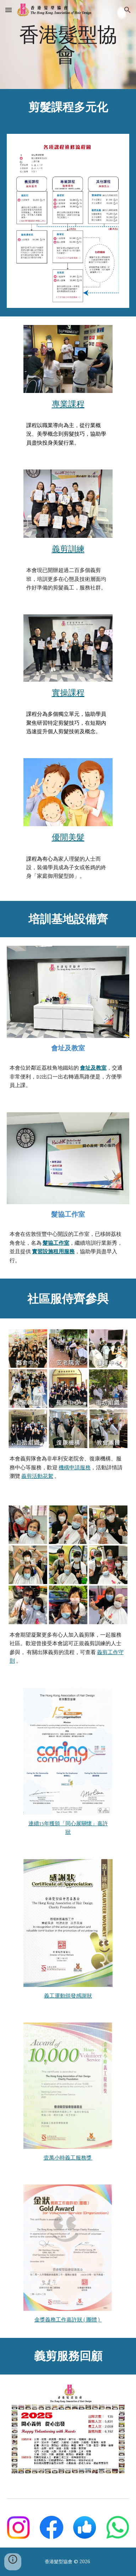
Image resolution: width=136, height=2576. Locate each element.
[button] (8, 10)
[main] (68, 44)
